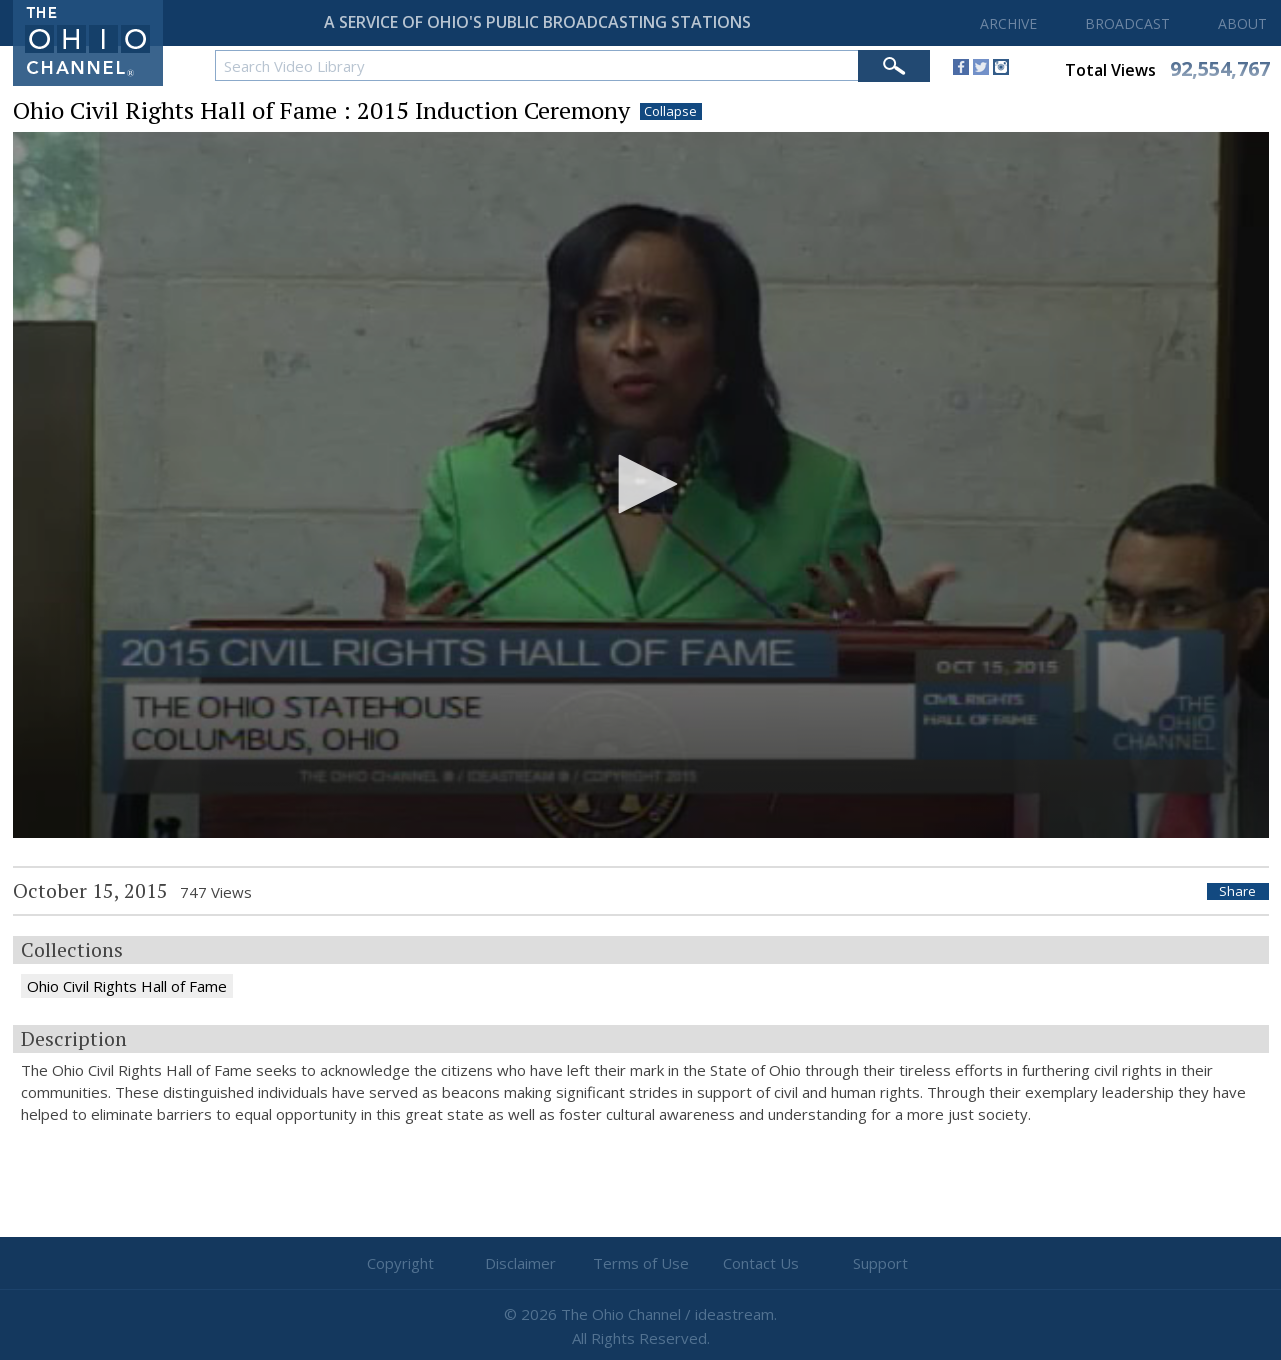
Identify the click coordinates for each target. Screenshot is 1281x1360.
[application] (641, 485)
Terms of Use (641, 1263)
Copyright (400, 1263)
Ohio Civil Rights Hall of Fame (127, 986)
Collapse (670, 111)
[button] (641, 484)
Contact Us (761, 1263)
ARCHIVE (1008, 23)
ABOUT (1242, 23)
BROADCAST (1127, 23)
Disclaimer (520, 1263)
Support (880, 1263)
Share (1237, 891)
